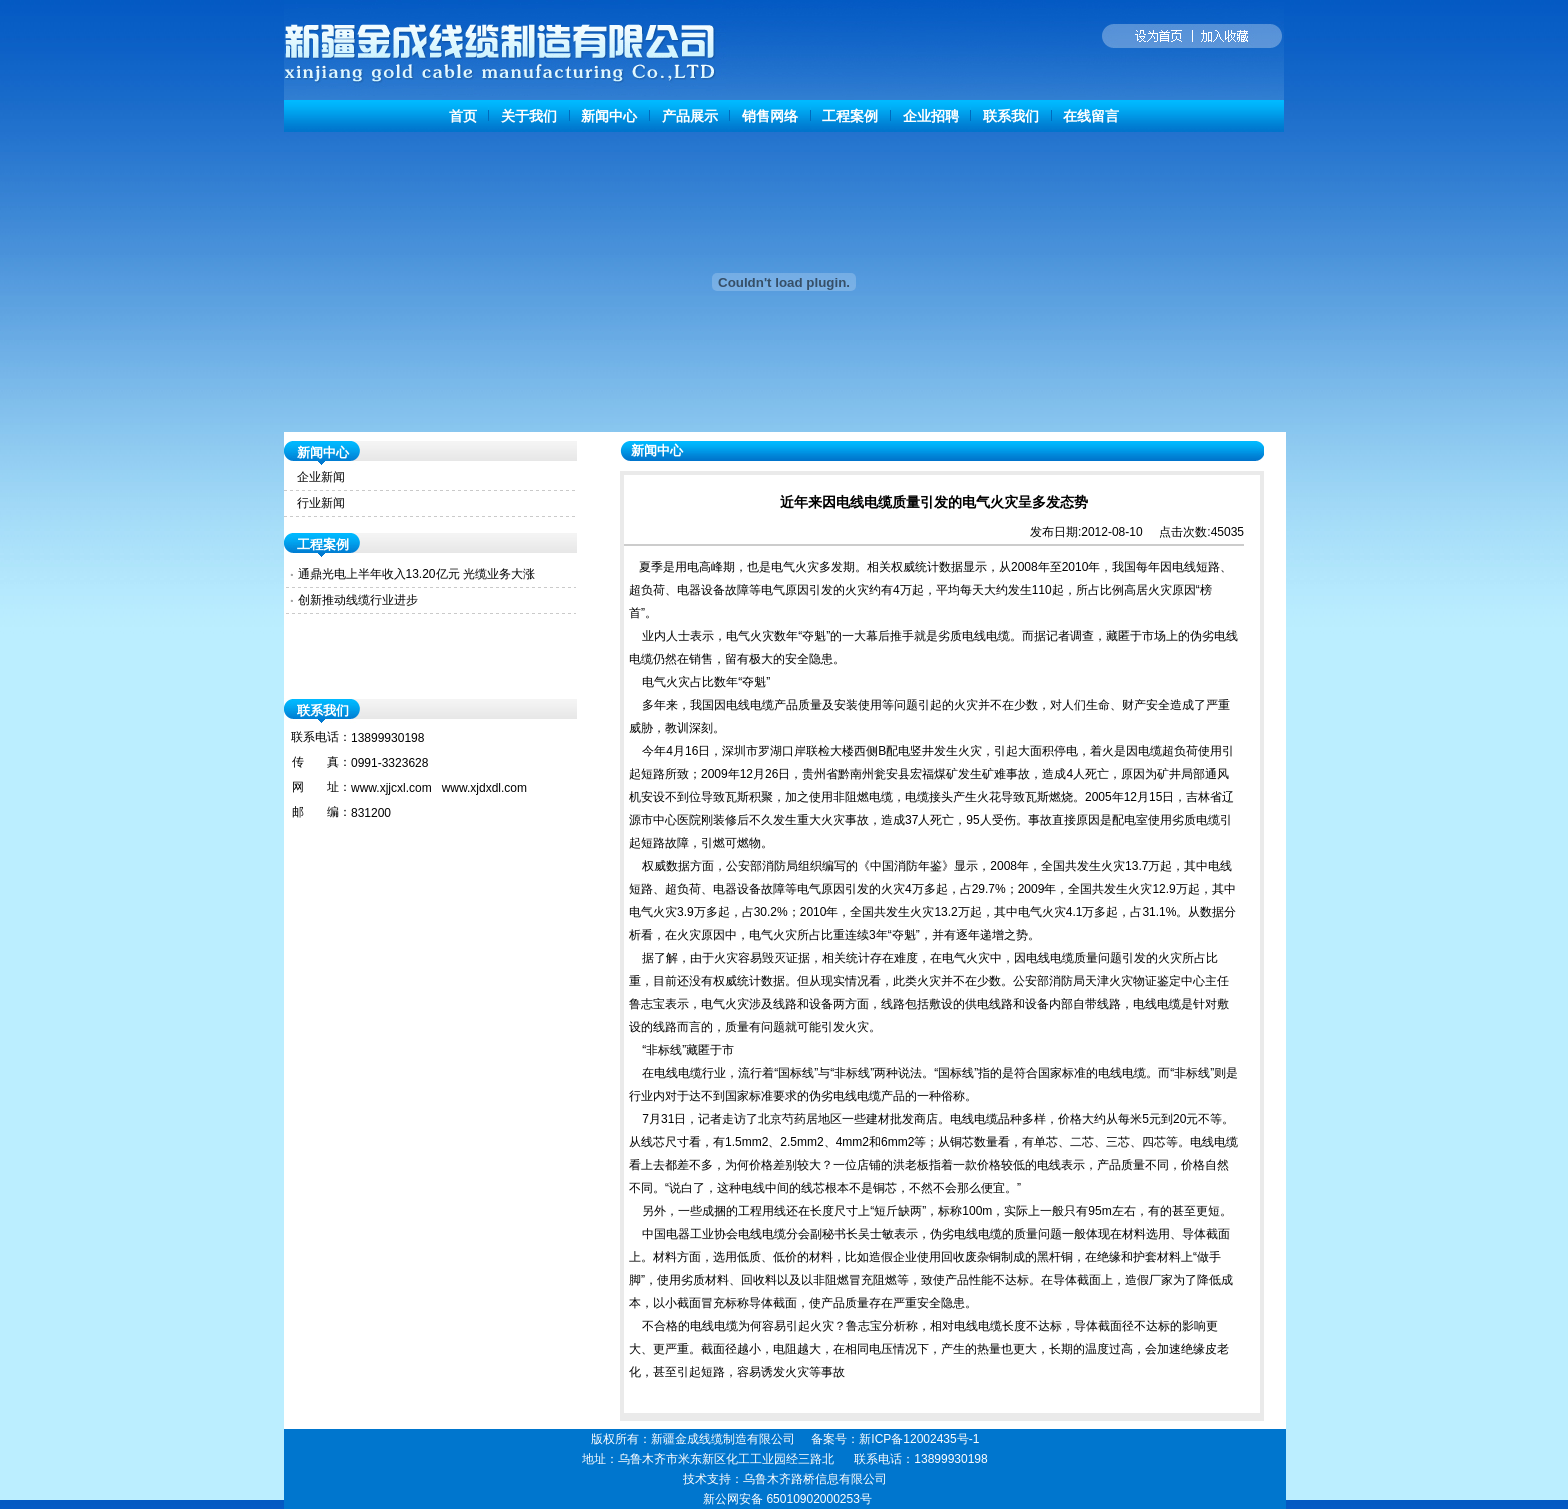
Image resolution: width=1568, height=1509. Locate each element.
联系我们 (1011, 116)
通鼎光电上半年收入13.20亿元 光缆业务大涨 (416, 574)
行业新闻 (321, 503)
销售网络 (770, 116)
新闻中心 (609, 116)
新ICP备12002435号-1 (919, 1439)
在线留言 (1091, 116)
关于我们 (529, 116)
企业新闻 (321, 477)
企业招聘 (931, 116)
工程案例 (850, 116)
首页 (463, 116)
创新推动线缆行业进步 (358, 600)
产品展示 (690, 116)
